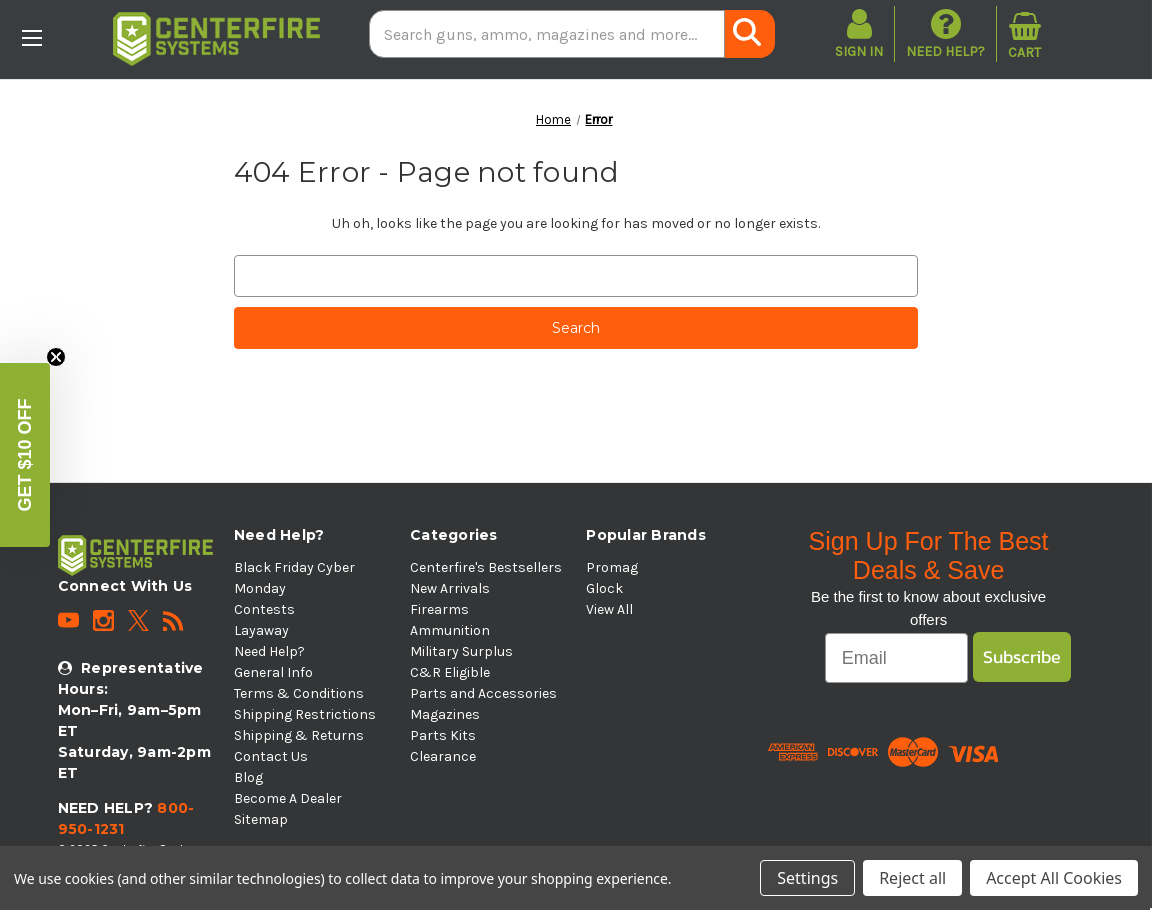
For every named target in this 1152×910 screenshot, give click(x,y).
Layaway (261, 630)
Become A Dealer (288, 798)
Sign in (859, 51)
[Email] (897, 658)
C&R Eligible (450, 672)
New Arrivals (450, 588)
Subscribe (1022, 656)
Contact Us (271, 756)
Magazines (445, 714)
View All (609, 609)
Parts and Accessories (483, 693)
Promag (612, 567)
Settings (807, 878)
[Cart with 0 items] (1024, 34)
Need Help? (945, 33)
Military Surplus (461, 651)
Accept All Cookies (1054, 878)
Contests (264, 609)
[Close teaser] (56, 357)
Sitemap (261, 819)
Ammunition (450, 630)
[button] (25, 455)
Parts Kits (443, 735)
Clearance (443, 756)
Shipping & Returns (299, 735)
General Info (273, 672)
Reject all (912, 878)
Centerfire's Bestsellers (486, 567)
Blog (248, 777)
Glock (604, 588)
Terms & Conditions (299, 693)
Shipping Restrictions (305, 714)
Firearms (439, 609)
